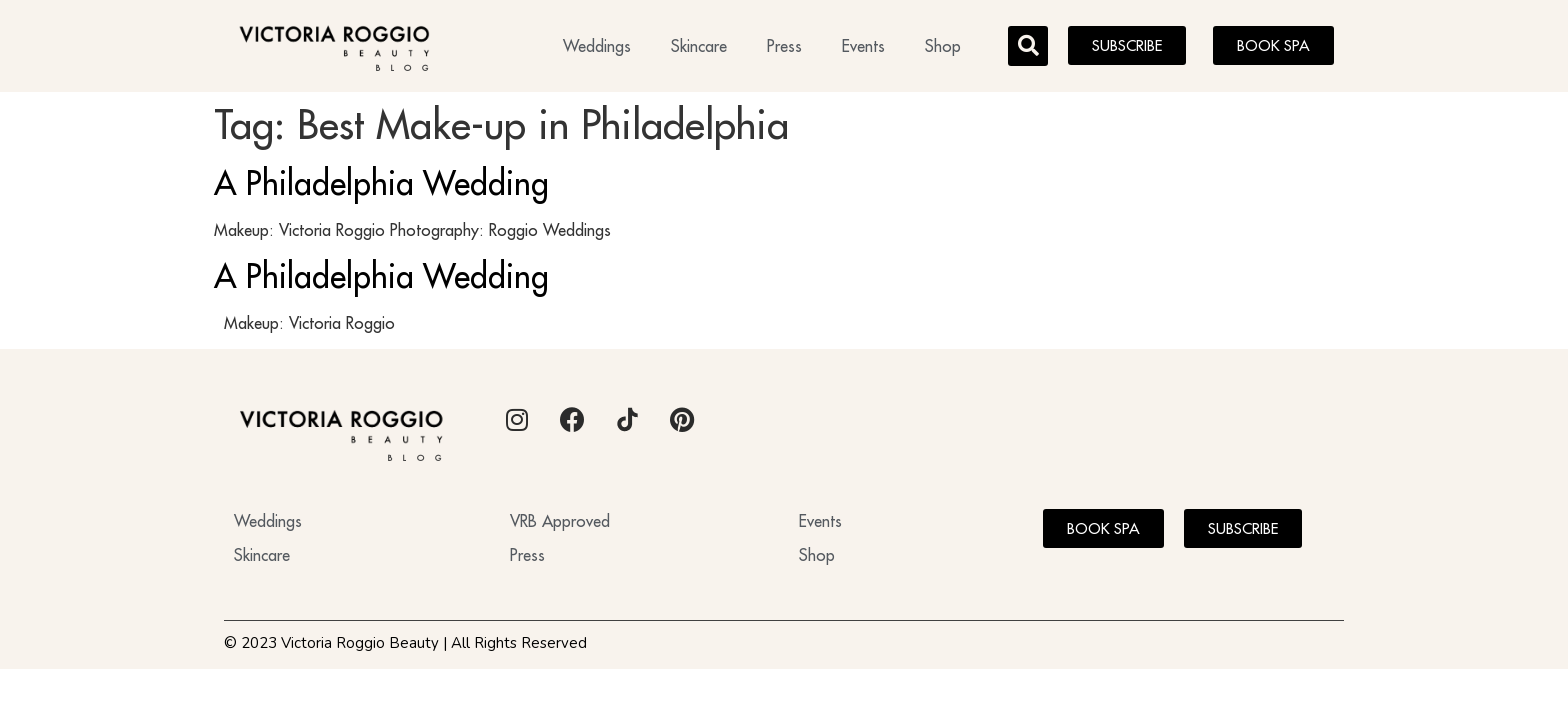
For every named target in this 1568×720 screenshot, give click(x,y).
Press (784, 46)
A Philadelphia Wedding (381, 183)
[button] (1028, 46)
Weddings (597, 46)
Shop (943, 46)
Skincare (699, 46)
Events (863, 46)
